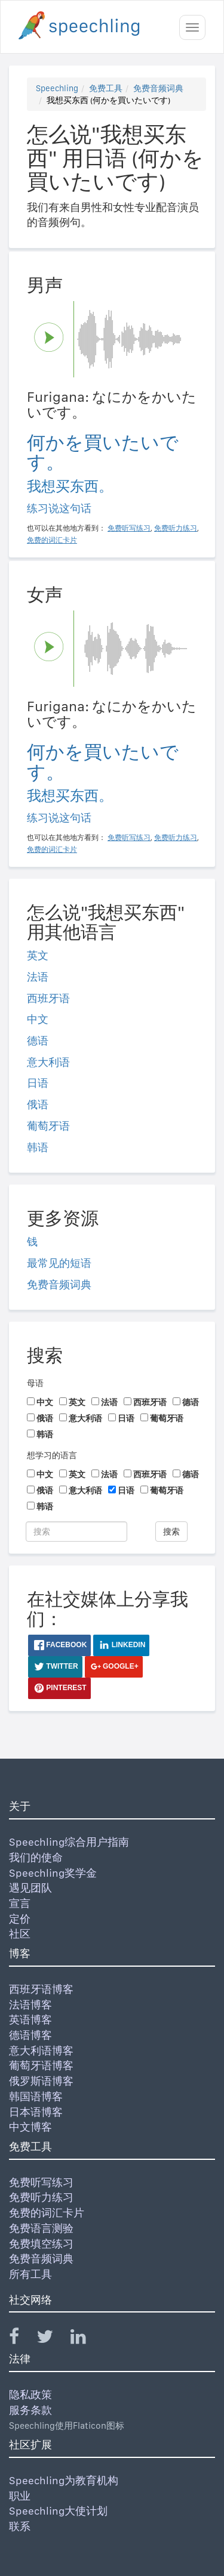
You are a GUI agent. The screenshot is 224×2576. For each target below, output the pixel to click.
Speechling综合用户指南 (69, 1842)
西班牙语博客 (41, 1989)
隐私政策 (30, 2394)
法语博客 (30, 2004)
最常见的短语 (59, 1263)
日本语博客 (36, 2112)
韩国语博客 (36, 2096)
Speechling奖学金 (53, 1873)
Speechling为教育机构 (63, 2480)
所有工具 (30, 2274)
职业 (19, 2496)
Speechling (57, 88)
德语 (37, 1040)
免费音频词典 (158, 88)
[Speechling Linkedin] (85, 2339)
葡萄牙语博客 (41, 2065)
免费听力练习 (41, 2197)
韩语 (37, 1147)
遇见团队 (30, 1887)
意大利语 (48, 1062)
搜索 (171, 1531)
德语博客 (30, 2035)
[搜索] (76, 1531)
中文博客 (30, 2127)
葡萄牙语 (48, 1126)
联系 (19, 2526)
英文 (37, 955)
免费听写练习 (41, 2182)
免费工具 (105, 88)
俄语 (37, 1104)
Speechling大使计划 (58, 2510)
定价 (19, 1918)
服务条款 (30, 2410)
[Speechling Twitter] (52, 2339)
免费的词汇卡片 (46, 2212)
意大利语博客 (41, 2050)
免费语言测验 (41, 2228)
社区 (19, 1933)
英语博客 (30, 2019)
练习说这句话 (59, 508)
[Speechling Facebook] (21, 2339)
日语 (37, 1083)
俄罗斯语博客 (41, 2081)
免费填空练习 (41, 2243)
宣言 (19, 1903)
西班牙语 (48, 998)
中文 (37, 1019)
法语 (37, 977)
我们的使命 (36, 1857)
